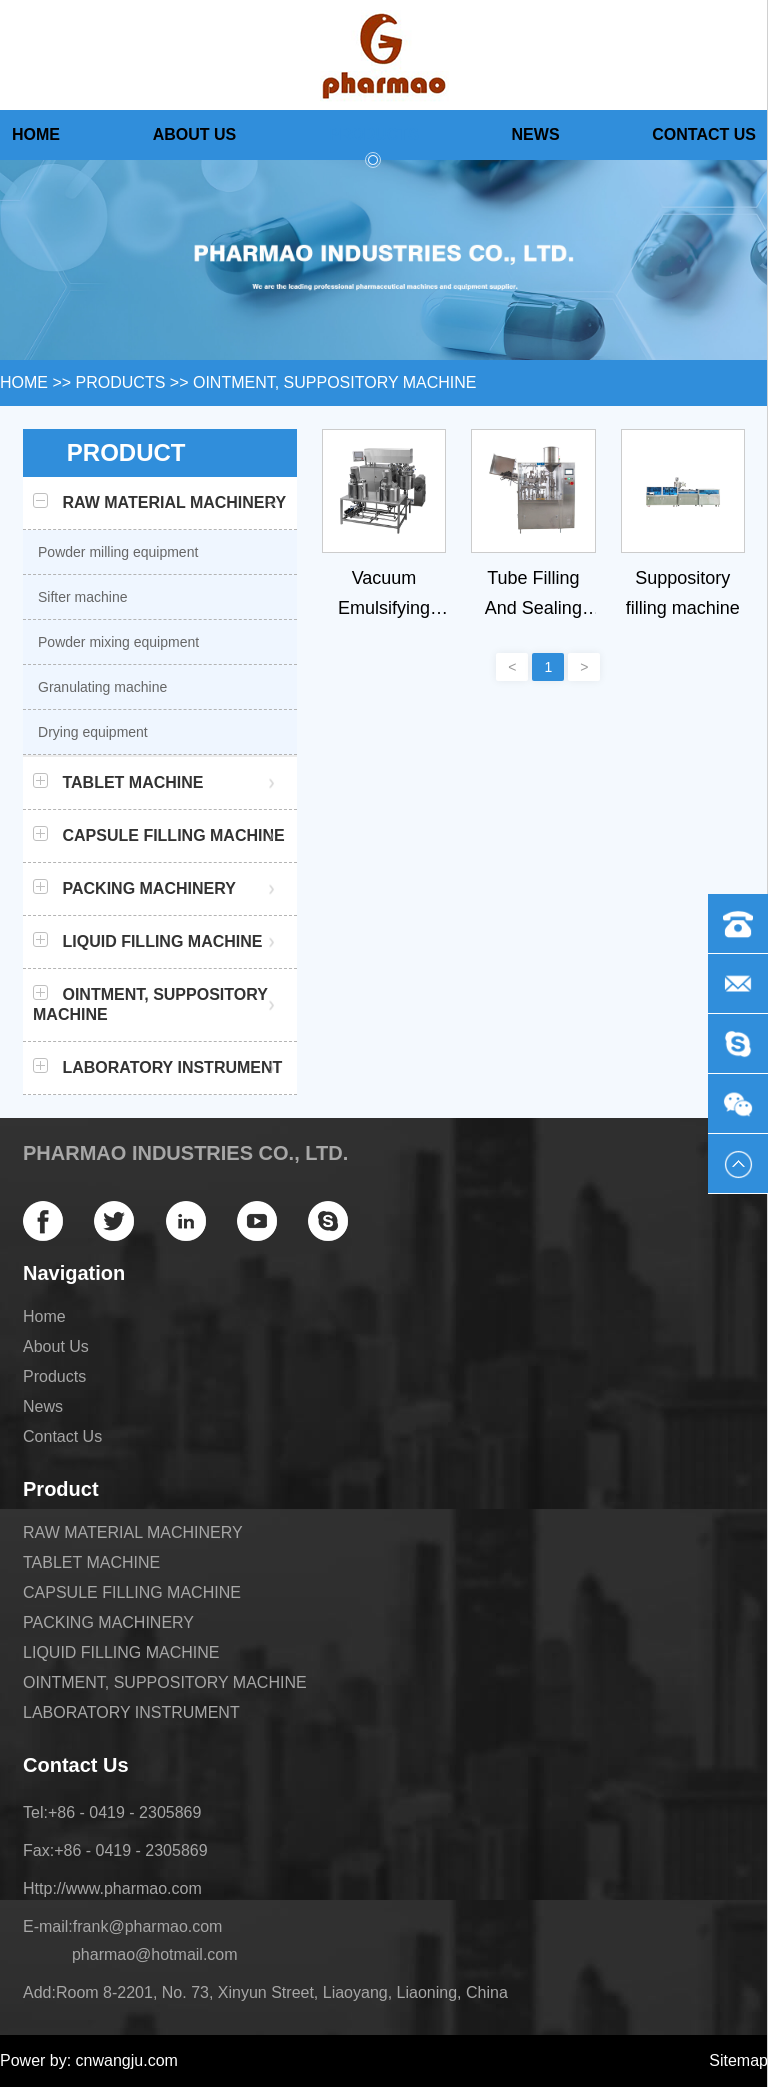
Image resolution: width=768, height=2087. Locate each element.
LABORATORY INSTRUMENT (131, 1712)
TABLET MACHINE (91, 1562)
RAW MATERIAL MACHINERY (133, 1532)
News (536, 134)
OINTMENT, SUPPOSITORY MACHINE (335, 382)
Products (374, 143)
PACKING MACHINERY (108, 1622)
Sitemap (738, 2060)
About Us (195, 134)
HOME (24, 382)
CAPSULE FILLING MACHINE (132, 1592)
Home (36, 134)
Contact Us (704, 134)
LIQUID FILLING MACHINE (121, 1652)
